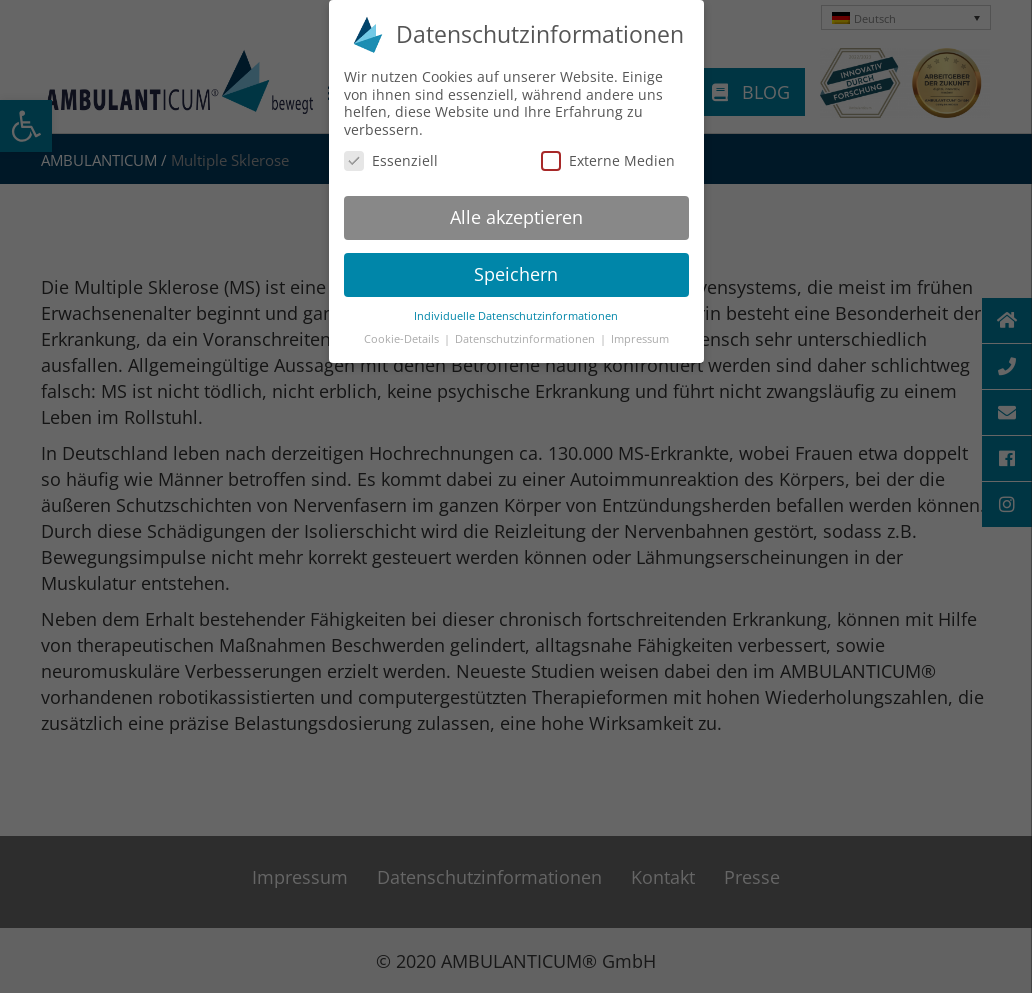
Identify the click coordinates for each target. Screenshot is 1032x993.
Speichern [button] (516, 269)
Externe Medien (608, 155)
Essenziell (391, 155)
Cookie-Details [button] (403, 334)
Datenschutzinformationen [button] (526, 334)
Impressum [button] (640, 334)
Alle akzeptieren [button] (516, 212)
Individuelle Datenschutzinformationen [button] (516, 311)
